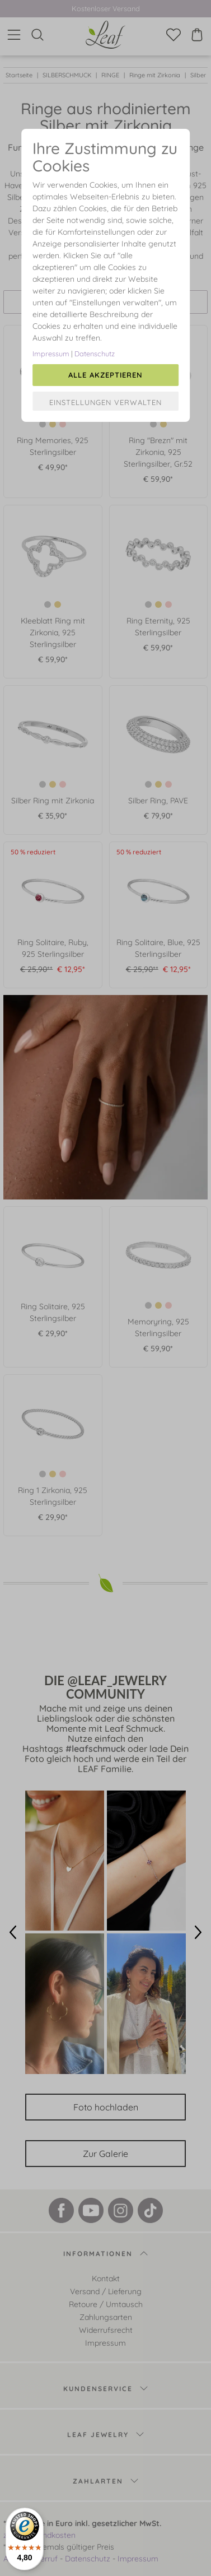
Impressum (50, 353)
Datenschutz (94, 353)
